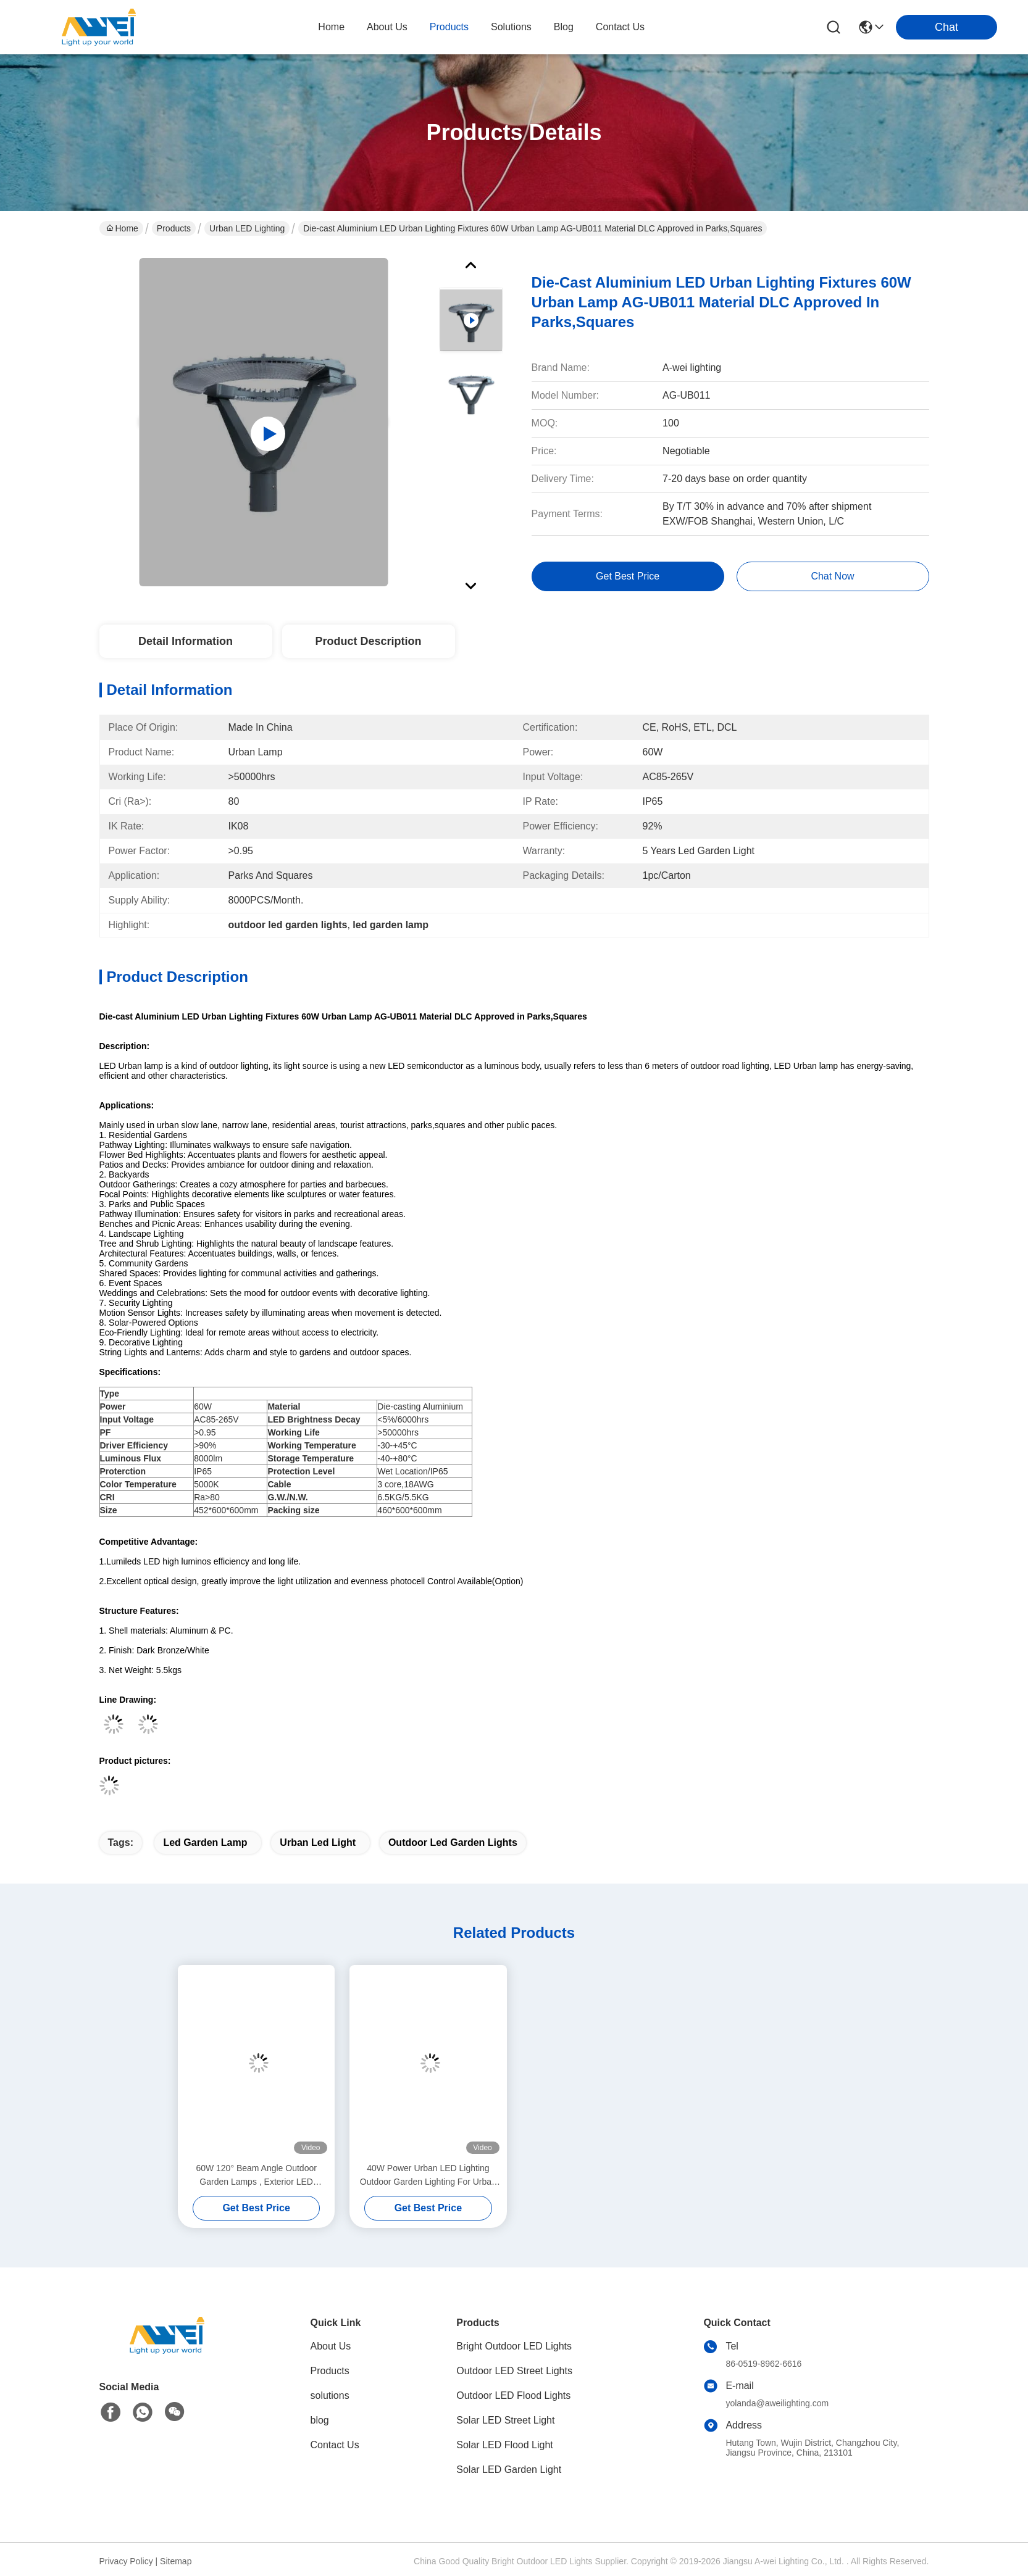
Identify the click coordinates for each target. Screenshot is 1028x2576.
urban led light (318, 1842)
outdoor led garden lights (452, 1842)
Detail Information (185, 641)
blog (564, 27)
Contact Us (335, 2445)
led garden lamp (205, 1842)
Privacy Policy (126, 2561)
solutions (511, 27)
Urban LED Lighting (247, 228)
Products (174, 228)
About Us (331, 2346)
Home (331, 27)
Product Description (368, 641)
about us (387, 27)
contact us (620, 27)
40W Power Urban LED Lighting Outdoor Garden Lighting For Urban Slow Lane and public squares (428, 2175)
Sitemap (175, 2561)
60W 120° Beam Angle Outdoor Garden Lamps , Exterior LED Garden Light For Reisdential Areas (256, 2175)
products (449, 27)
